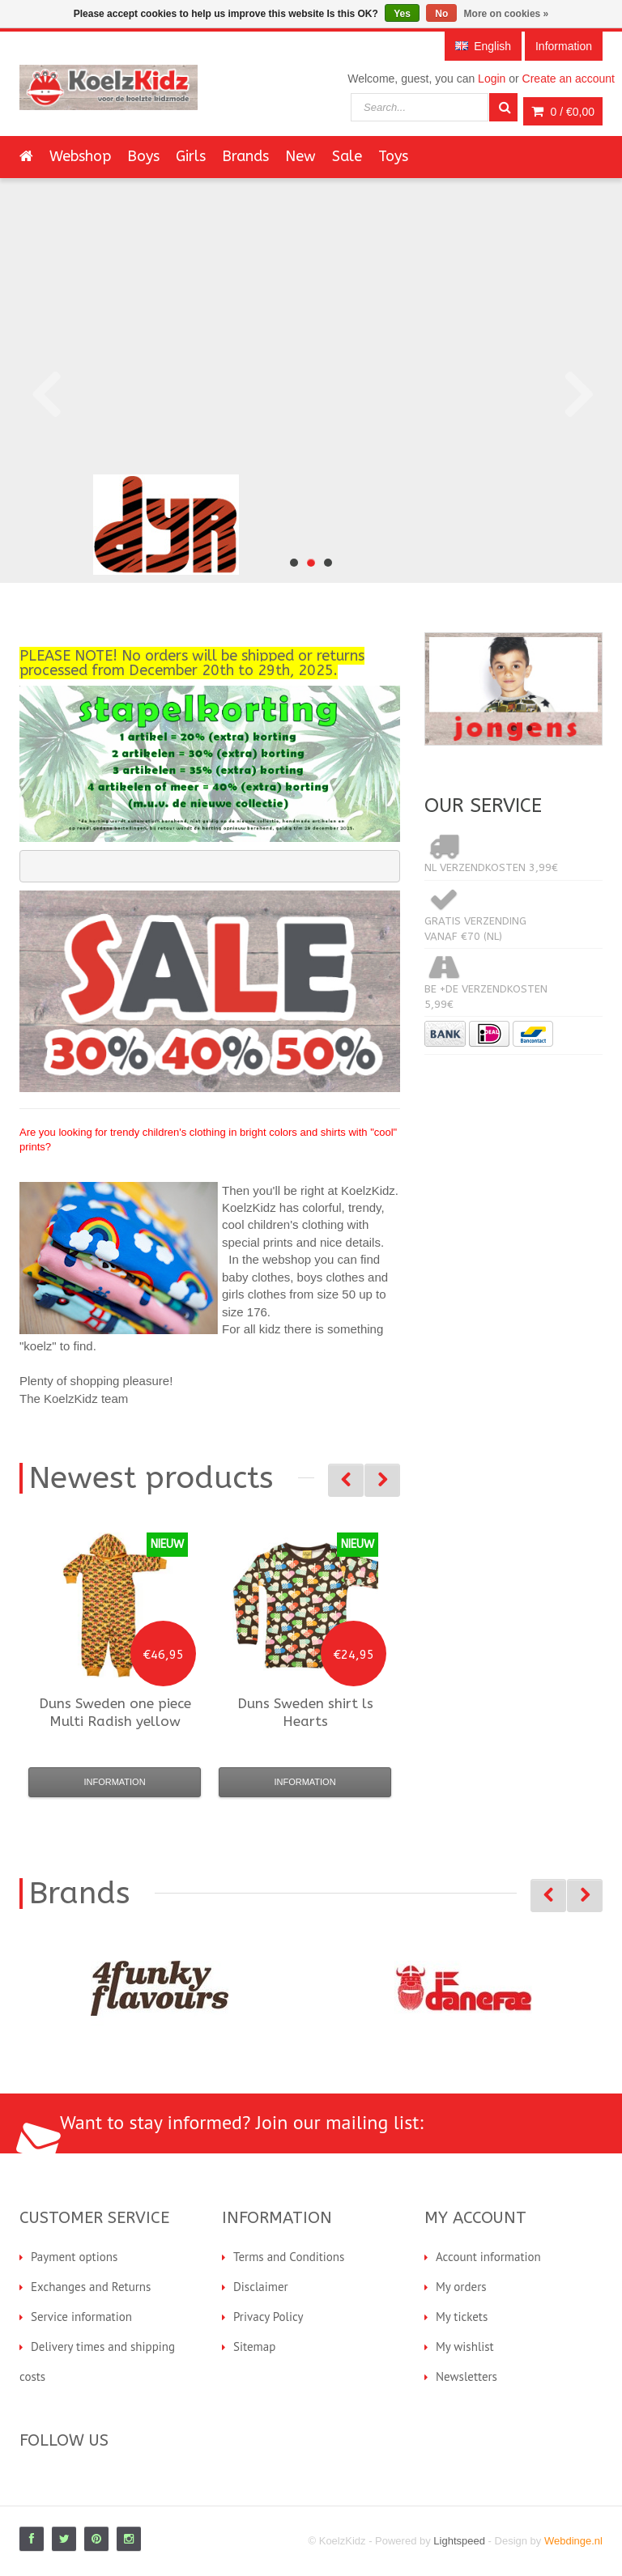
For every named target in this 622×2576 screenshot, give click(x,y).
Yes (402, 13)
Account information (488, 2256)
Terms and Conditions (288, 2256)
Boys (143, 156)
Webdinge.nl (573, 2541)
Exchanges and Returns (91, 2286)
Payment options (74, 2256)
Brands (245, 156)
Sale (347, 156)
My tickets (462, 2316)
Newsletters (466, 2376)
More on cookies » (506, 13)
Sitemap (254, 2346)
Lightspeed (459, 2541)
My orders (461, 2286)
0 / (562, 111)
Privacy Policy (268, 2316)
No (441, 13)
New (300, 156)
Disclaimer (260, 2286)
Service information (81, 2316)
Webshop (80, 156)
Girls (191, 156)
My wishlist (465, 2346)
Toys (393, 156)
